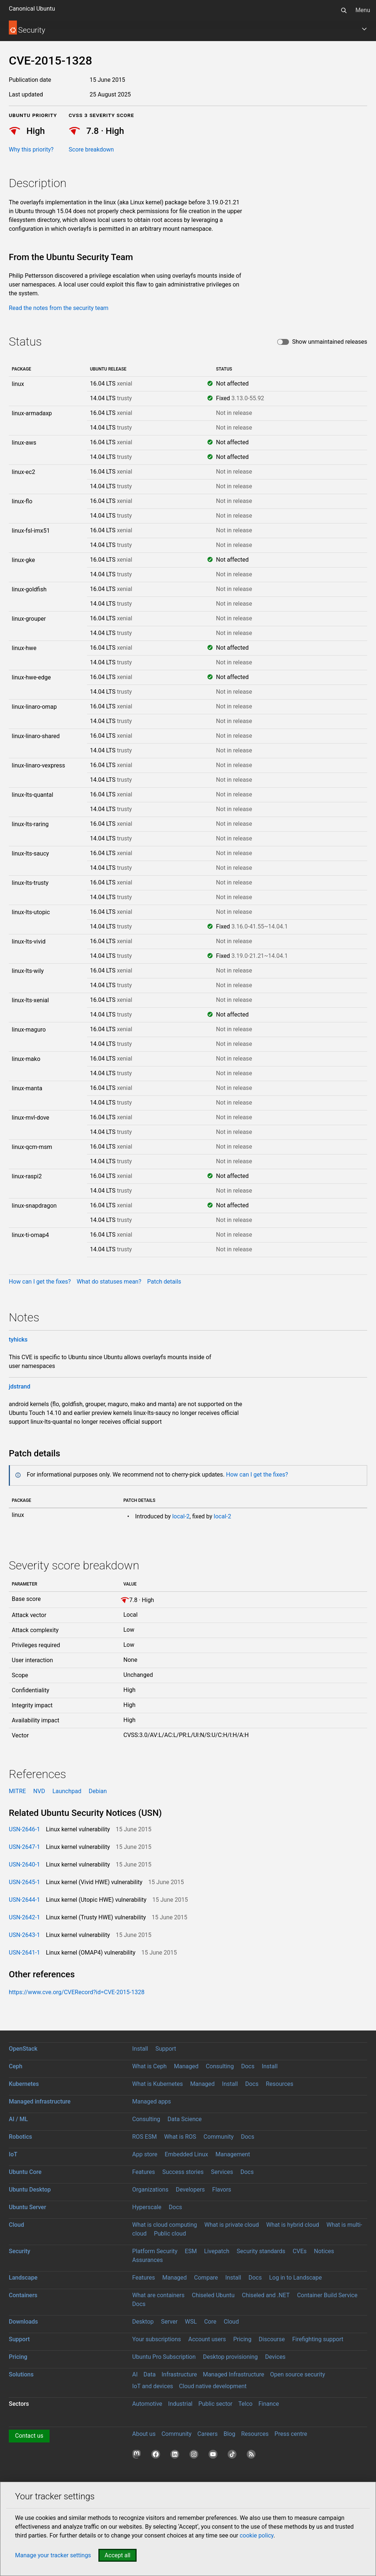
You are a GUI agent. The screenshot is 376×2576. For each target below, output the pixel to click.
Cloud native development (212, 2386)
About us (144, 2433)
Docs (247, 2066)
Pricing (242, 2339)
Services (222, 2171)
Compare (206, 2277)
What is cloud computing (164, 2224)
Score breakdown (91, 149)
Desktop (143, 2321)
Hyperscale (147, 2207)
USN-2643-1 (24, 1934)
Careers (208, 2433)
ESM (191, 2251)
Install (140, 2048)
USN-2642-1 (24, 1917)
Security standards (261, 2251)
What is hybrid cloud (292, 2224)
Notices (324, 2251)
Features (143, 2171)
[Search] (344, 10)
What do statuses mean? (109, 1281)
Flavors (221, 2189)
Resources (279, 2083)
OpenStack (23, 2048)
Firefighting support (317, 2339)
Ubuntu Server (27, 2207)
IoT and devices (152, 2386)
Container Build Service (327, 2295)
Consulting (220, 2066)
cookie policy (257, 2535)
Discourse (272, 2339)
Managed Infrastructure (233, 2374)
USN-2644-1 (24, 1899)
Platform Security (154, 2251)
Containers (23, 2295)
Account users (207, 2339)
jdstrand (19, 1386)
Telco (245, 2403)
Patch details (164, 1281)
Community (218, 2136)
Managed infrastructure (39, 2101)
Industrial (180, 2403)
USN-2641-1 (24, 1952)
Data (150, 2374)
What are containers (158, 2295)
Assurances (147, 2259)
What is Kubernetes (157, 2083)
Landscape (23, 2277)
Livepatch (216, 2251)
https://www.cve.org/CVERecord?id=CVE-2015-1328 (76, 1992)
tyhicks (18, 1339)
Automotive (147, 2403)
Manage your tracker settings (53, 2555)
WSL (191, 2321)
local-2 (180, 1516)
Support (165, 2048)
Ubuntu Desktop (30, 2189)
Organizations (150, 2189)
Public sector (215, 2403)
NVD (39, 1791)
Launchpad (67, 1791)
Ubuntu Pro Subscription (164, 2356)
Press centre (291, 2433)
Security (19, 2251)
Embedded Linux (186, 2154)
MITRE (17, 1791)
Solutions (21, 2374)
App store (145, 2154)
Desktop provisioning (230, 2356)
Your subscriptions (156, 2339)
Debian (97, 1791)
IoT (13, 2154)
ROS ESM (144, 2136)
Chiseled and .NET (266, 2295)
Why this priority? (31, 149)
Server (169, 2321)
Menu (362, 10)
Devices (275, 2356)
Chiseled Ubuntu (213, 2295)
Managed (186, 2066)
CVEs (300, 2251)
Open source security (297, 2374)
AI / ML (18, 2119)
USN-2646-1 (24, 1829)
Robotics (20, 2136)
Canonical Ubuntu (32, 8)
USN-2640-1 (24, 1864)
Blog (229, 2433)
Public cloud (170, 2233)
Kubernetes (24, 2083)
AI (135, 2374)
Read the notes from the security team (58, 307)
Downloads (23, 2321)
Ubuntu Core (25, 2171)
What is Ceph (149, 2066)
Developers (190, 2189)
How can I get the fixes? (40, 1281)
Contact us (29, 2435)
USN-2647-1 (24, 1846)
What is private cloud (231, 2224)
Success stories (183, 2171)
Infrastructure (179, 2374)
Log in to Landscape (295, 2277)
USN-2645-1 (24, 1882)
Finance (268, 2403)
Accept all (117, 2555)
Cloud (16, 2224)
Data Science (184, 2119)
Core (210, 2321)
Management (233, 2154)
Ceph (15, 2066)
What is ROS (180, 2136)
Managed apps (151, 2101)
